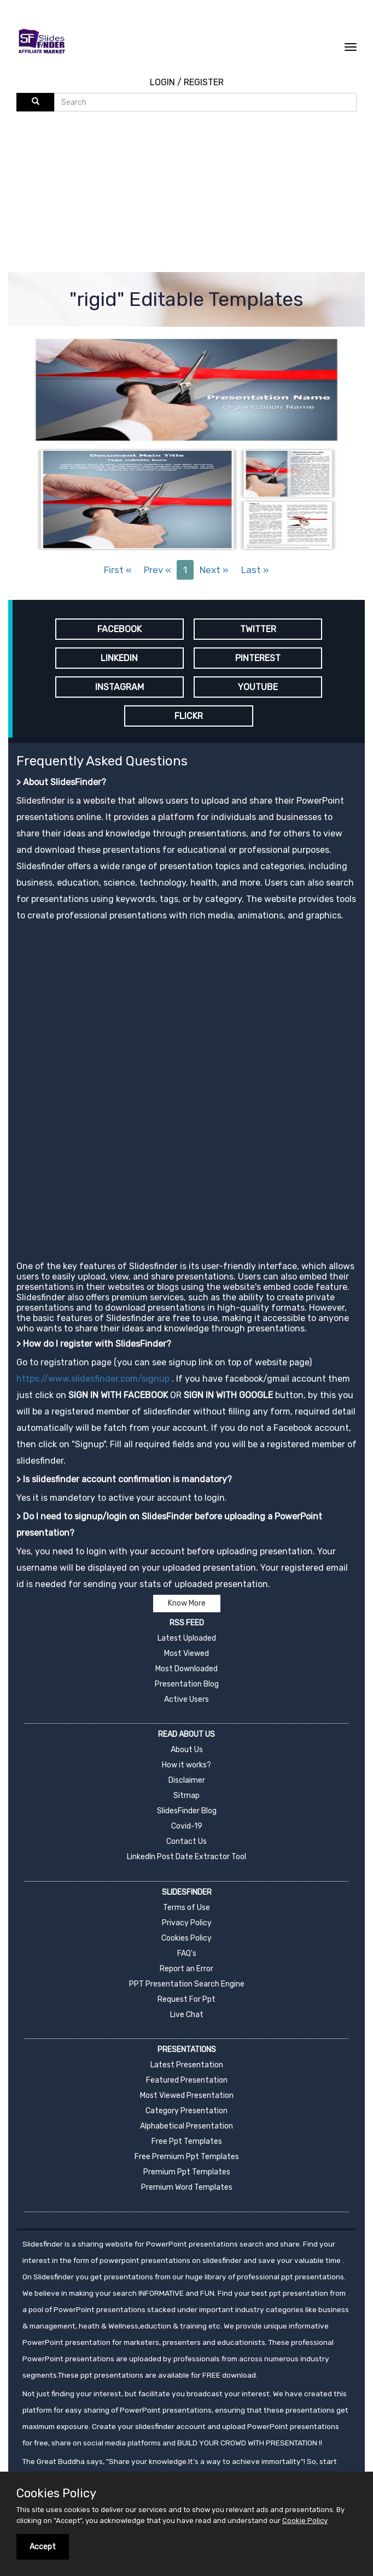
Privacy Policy (187, 1922)
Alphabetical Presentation (186, 2126)
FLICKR (188, 716)
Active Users (186, 1699)
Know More (187, 1603)
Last (255, 569)
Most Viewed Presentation (187, 2095)
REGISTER (204, 82)
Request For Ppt (186, 1999)
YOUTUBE (258, 687)
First (117, 569)
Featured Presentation (187, 2080)
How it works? (186, 1765)
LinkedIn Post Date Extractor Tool (186, 1856)
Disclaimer (186, 1780)
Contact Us (186, 1841)
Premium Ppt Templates (186, 2172)
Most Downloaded (186, 1668)
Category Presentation (186, 2110)
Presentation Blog (187, 1684)
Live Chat (186, 2014)
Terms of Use (186, 1907)
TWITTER (258, 629)
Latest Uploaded (187, 1638)
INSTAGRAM (119, 687)
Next (214, 569)
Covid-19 (186, 1826)
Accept (43, 2546)
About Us (187, 1749)
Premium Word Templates (186, 2187)
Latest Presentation (186, 2065)
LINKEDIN (119, 658)
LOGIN (162, 82)
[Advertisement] (194, 193)
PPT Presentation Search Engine (186, 1984)
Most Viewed (186, 1653)
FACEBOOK (119, 629)
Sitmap (186, 1795)
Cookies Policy (186, 1938)
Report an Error (186, 1968)
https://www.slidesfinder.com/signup (93, 1379)
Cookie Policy (305, 2520)
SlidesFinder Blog (187, 1810)
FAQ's (186, 1953)
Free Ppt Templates (186, 2141)
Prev (157, 569)
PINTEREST (258, 658)
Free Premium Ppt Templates (187, 2156)
